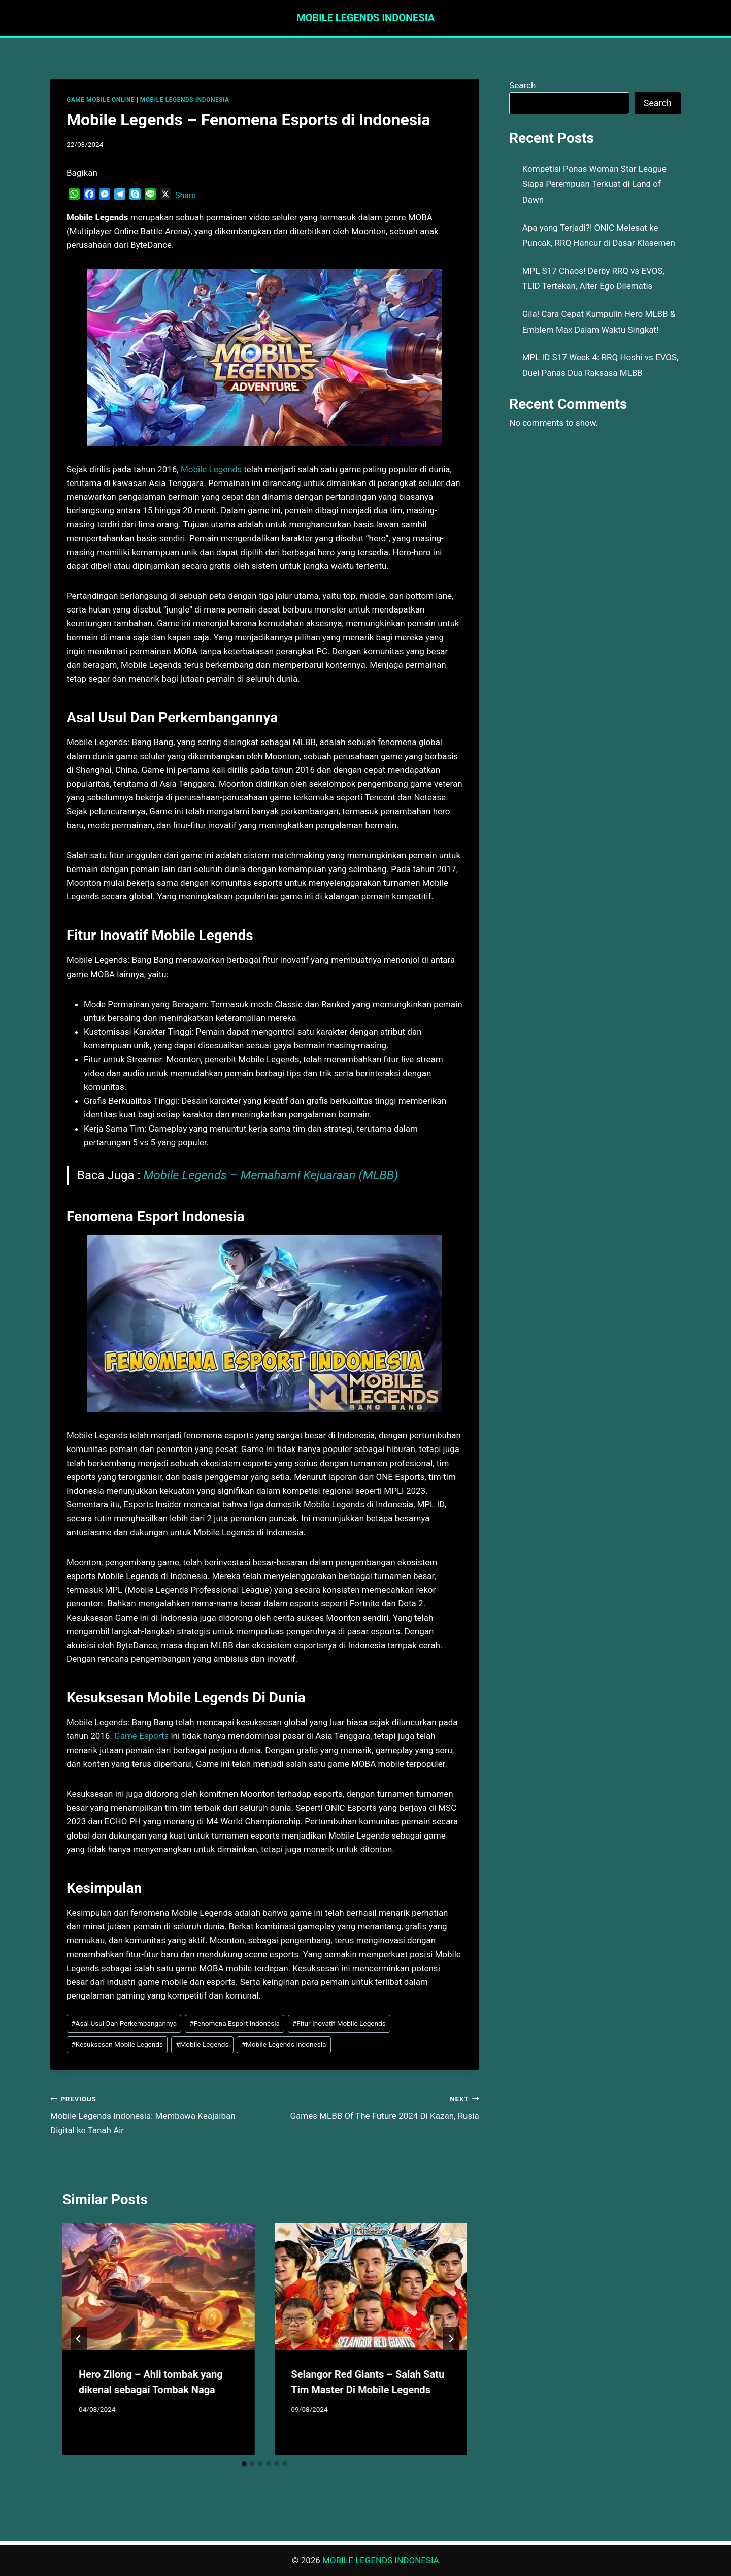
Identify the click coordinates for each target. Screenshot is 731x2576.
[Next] (451, 2339)
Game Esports (141, 1736)
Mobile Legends (211, 469)
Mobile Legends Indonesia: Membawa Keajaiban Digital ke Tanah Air (153, 2113)
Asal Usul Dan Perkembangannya (124, 2023)
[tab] (244, 2463)
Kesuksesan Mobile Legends (117, 2044)
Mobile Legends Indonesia (284, 2044)
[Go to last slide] (79, 2339)
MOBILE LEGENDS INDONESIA (184, 99)
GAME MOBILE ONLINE (101, 99)
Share (185, 195)
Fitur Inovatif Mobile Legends (339, 2023)
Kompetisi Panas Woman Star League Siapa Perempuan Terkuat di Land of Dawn (594, 184)
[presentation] (158, 2286)
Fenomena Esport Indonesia (234, 2023)
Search (522, 85)
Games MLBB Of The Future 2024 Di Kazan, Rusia (376, 2106)
